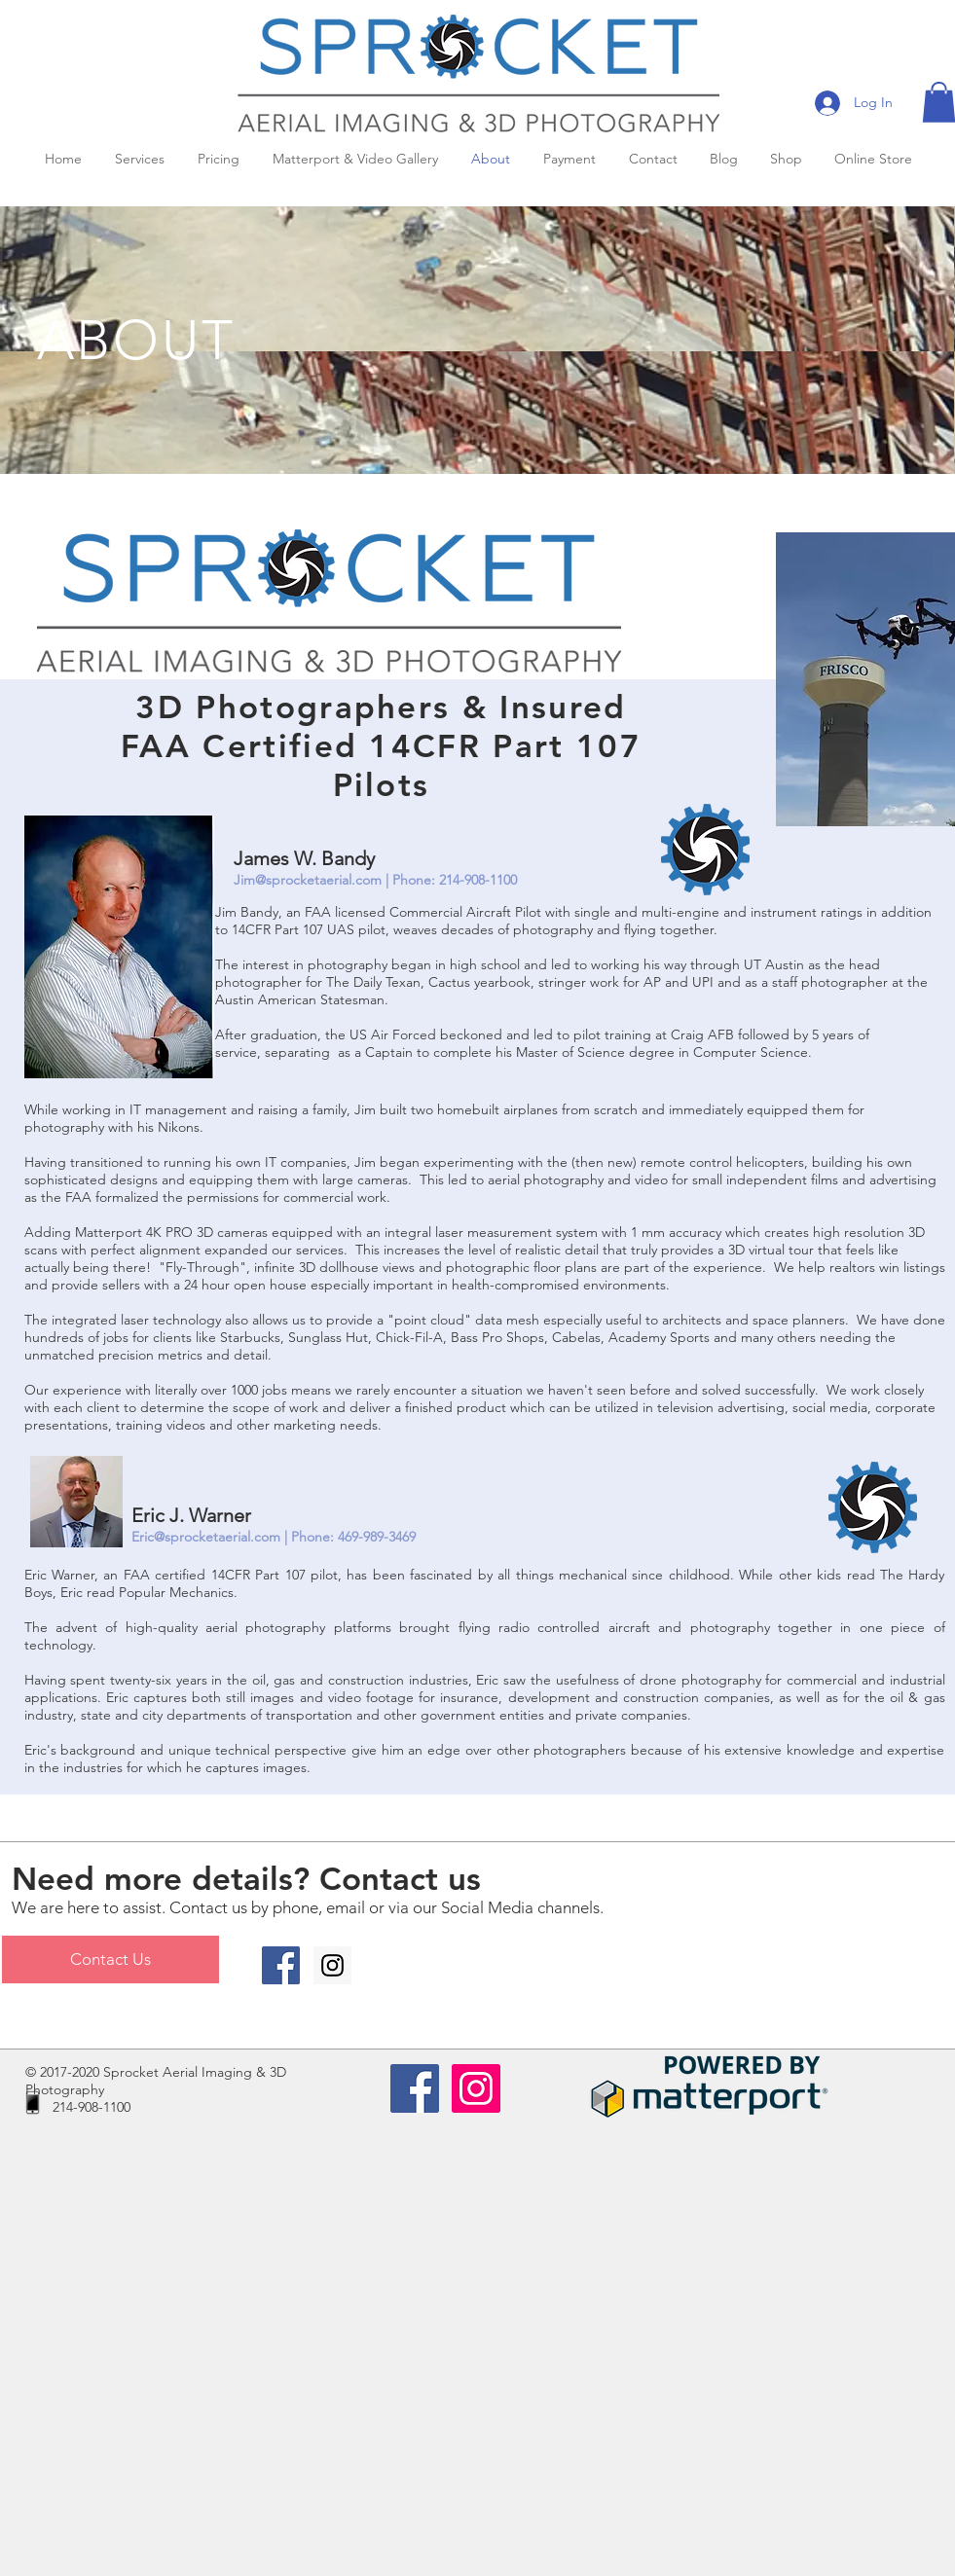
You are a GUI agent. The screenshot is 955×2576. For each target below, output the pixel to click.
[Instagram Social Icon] (332, 1965)
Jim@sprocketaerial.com (308, 880)
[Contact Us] (110, 1959)
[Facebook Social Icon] (281, 1965)
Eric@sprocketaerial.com (205, 1536)
